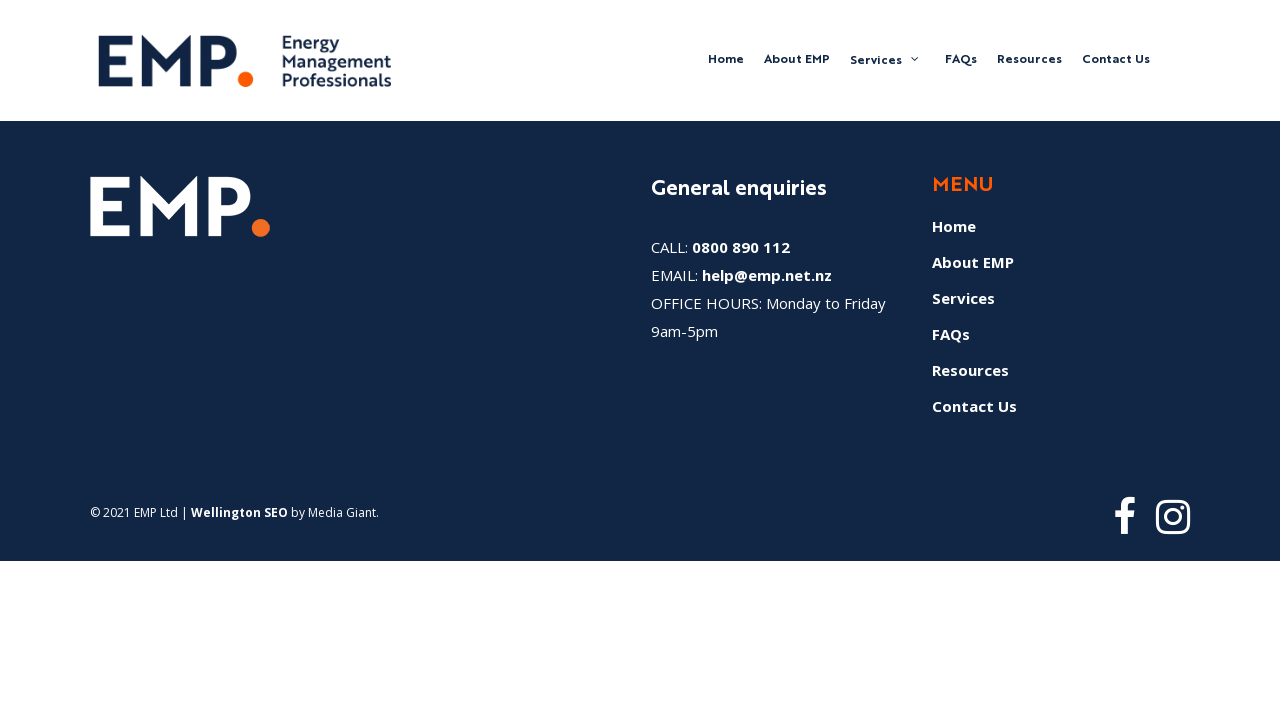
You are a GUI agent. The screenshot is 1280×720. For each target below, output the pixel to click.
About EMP (973, 262)
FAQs (951, 334)
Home (954, 226)
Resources (970, 370)
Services (963, 298)
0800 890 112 (741, 247)
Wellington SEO (239, 512)
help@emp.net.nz (767, 275)
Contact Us (974, 406)
